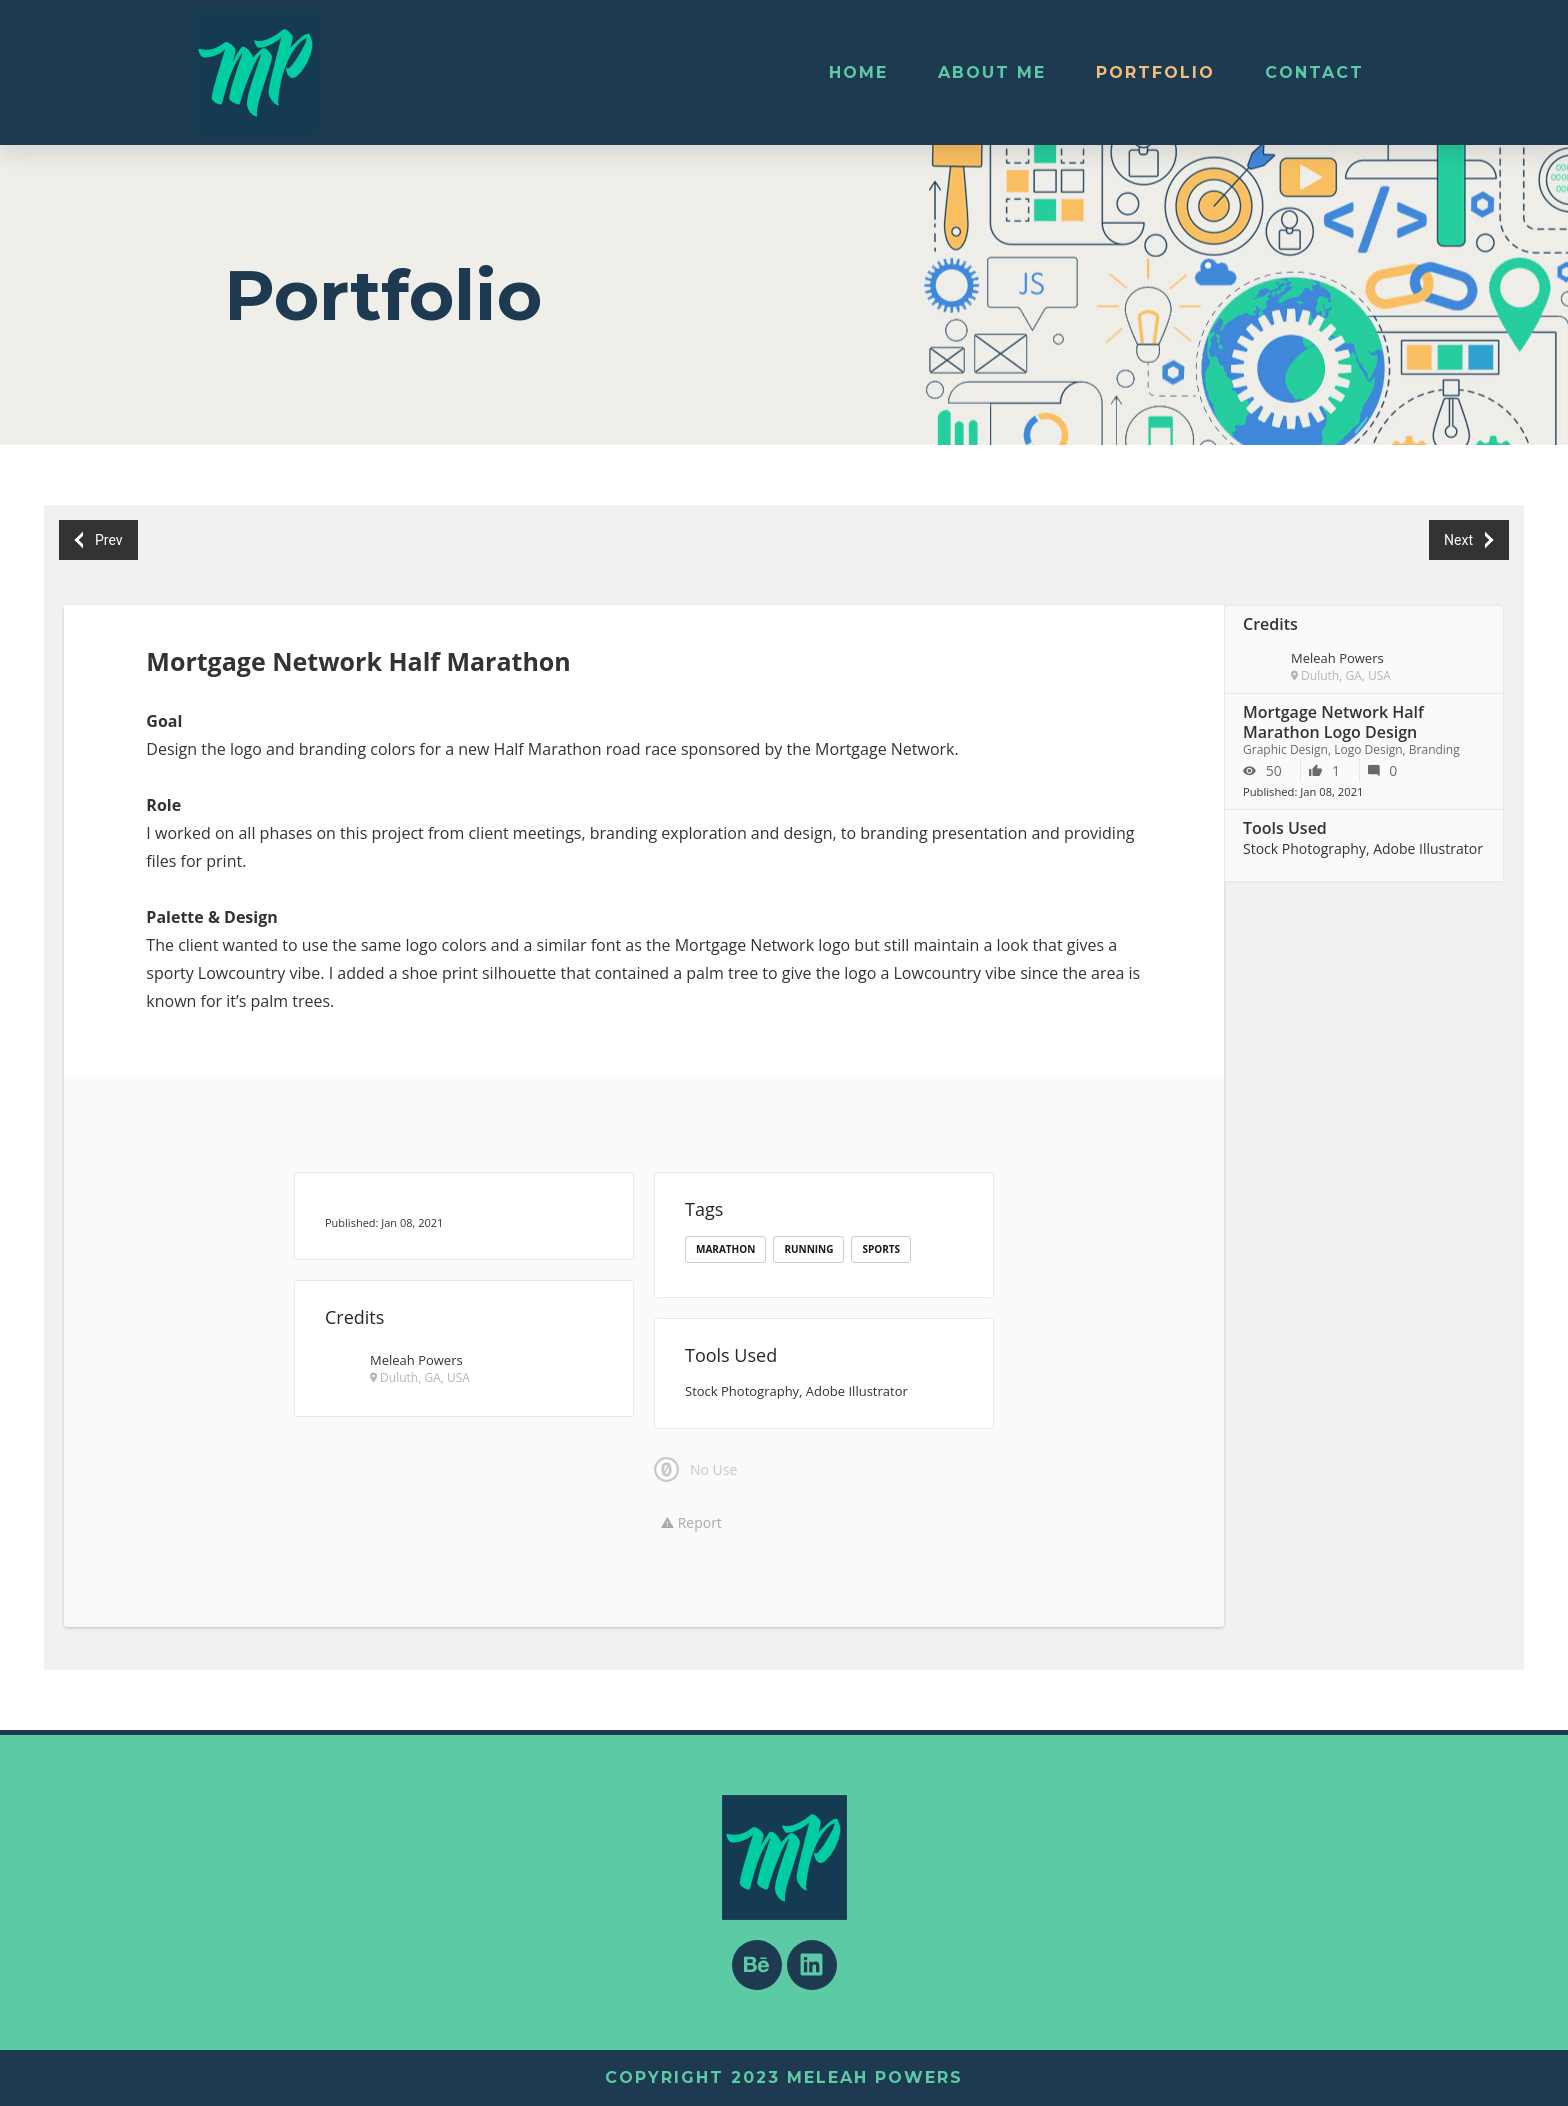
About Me (992, 72)
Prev (99, 540)
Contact (1314, 72)
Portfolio (1155, 72)
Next (1468, 540)
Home (858, 72)
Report (691, 1522)
